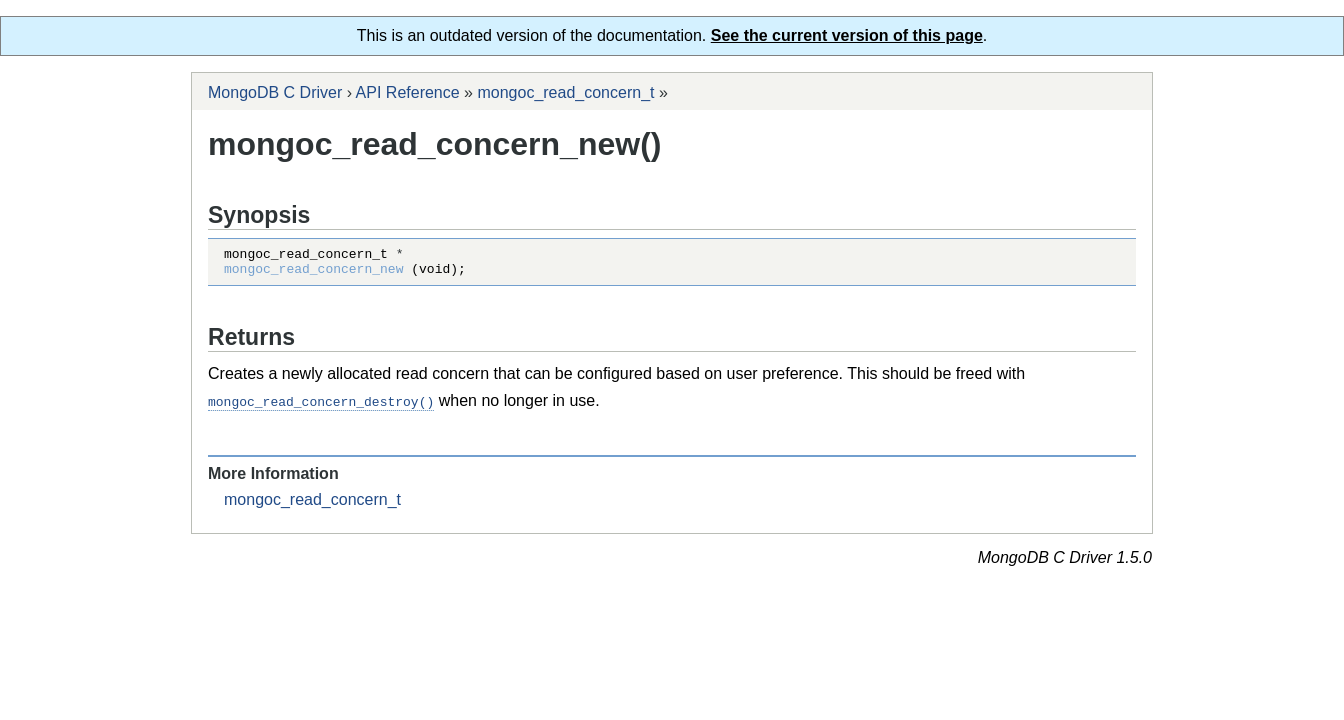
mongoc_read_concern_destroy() (321, 407)
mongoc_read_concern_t (565, 92)
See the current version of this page (847, 35)
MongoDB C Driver (275, 92)
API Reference (408, 92)
